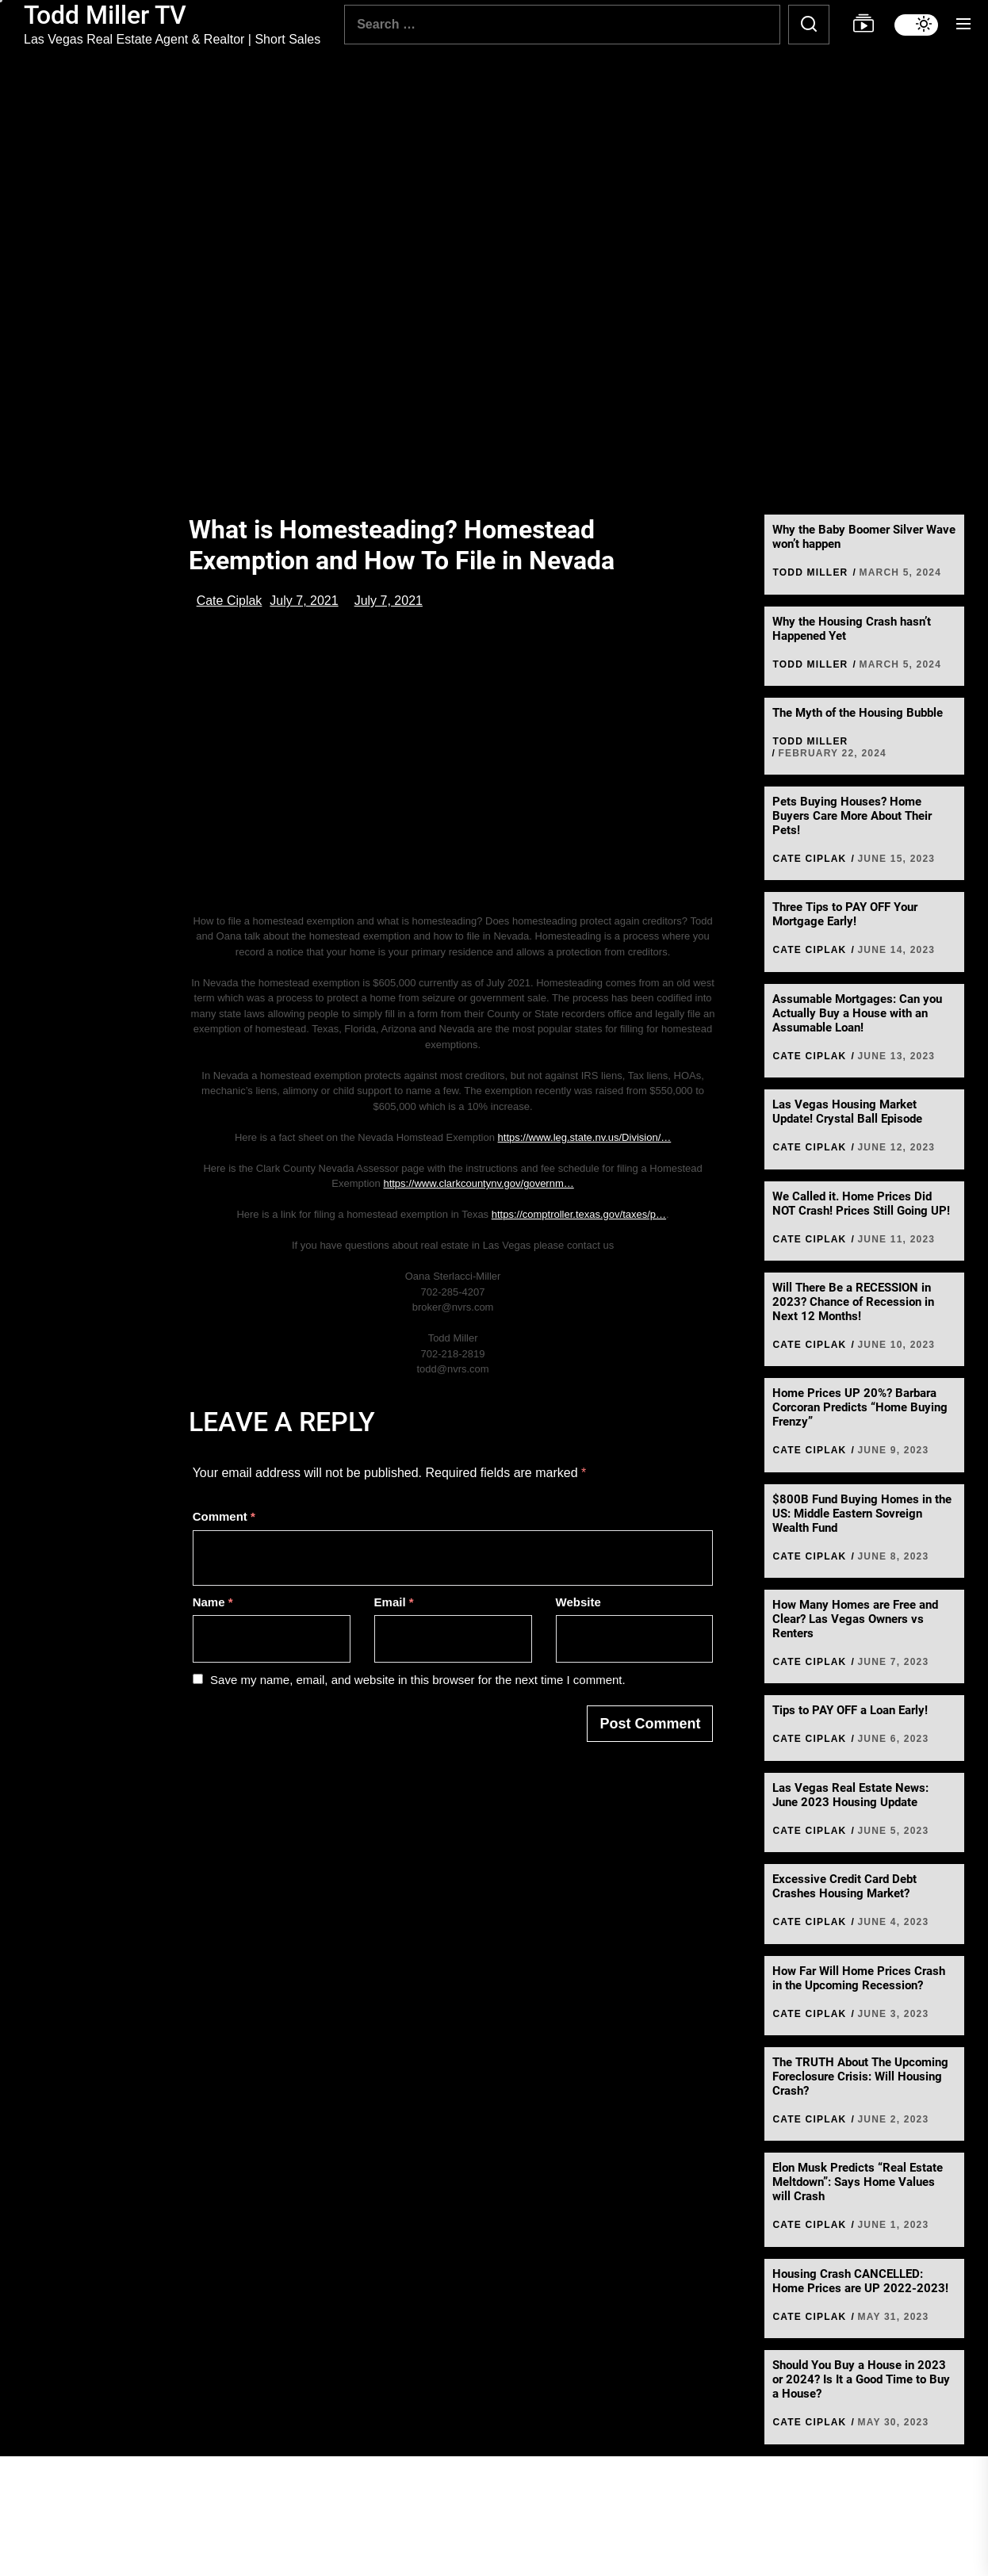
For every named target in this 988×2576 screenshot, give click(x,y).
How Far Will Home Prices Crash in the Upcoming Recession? (858, 1978)
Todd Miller (810, 572)
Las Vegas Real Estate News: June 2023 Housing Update (850, 1795)
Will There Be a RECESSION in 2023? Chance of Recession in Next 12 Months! (853, 1301)
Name (213, 1602)
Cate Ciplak (229, 600)
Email (394, 1602)
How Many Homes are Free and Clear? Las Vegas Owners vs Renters (855, 1619)
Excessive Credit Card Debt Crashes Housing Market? (844, 1886)
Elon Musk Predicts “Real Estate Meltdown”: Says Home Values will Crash (857, 2182)
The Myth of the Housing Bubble (857, 713)
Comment (224, 1516)
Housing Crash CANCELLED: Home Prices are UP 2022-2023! (860, 2281)
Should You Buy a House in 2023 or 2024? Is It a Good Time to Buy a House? (861, 2379)
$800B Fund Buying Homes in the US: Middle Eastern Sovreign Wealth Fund (862, 1513)
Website (578, 1602)
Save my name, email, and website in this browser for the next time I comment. (418, 1679)
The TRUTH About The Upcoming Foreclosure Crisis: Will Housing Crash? (860, 2076)
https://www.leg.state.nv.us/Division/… (585, 1137)
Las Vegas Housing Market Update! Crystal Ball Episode (847, 1111)
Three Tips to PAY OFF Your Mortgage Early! (844, 914)
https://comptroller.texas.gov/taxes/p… (579, 1214)
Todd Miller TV (105, 15)
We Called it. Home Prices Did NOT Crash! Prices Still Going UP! (861, 1203)
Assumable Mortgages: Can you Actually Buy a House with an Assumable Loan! (857, 1013)
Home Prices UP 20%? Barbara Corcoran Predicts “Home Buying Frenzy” (860, 1407)
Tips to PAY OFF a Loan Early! (850, 1710)
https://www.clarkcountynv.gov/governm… (478, 1183)
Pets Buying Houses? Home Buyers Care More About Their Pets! (852, 815)
